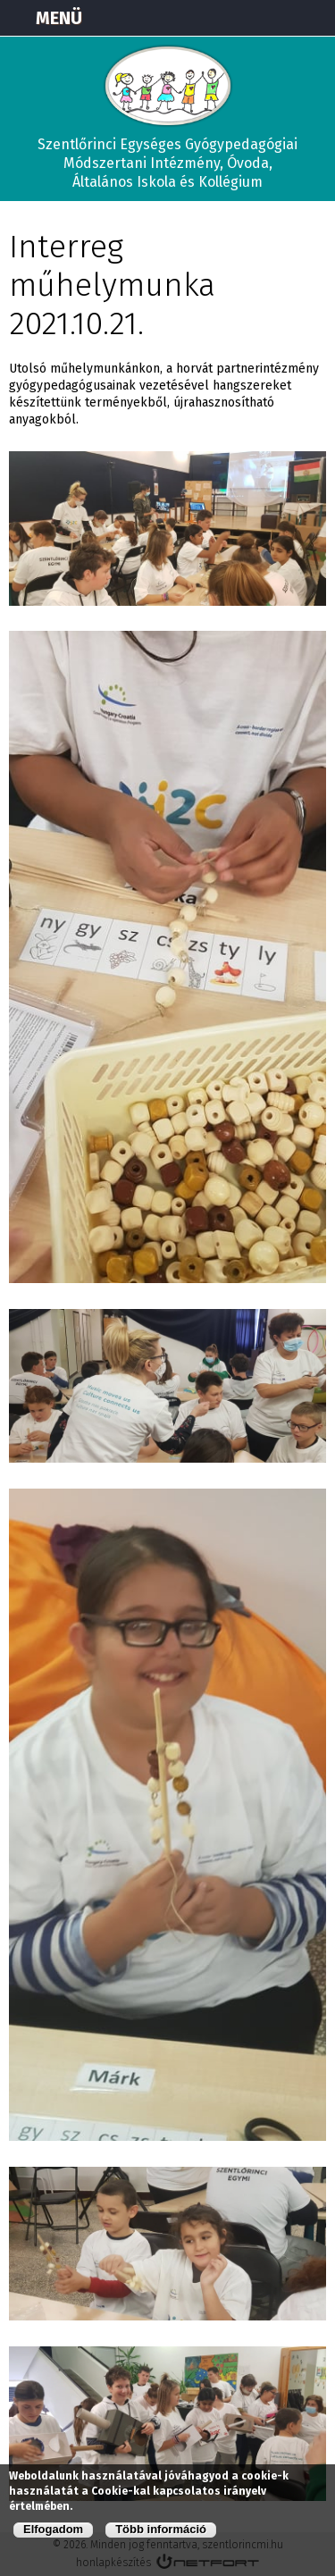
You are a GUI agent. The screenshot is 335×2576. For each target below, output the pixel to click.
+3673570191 (269, 18)
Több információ (160, 2529)
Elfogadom (53, 2529)
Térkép (224, 18)
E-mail (313, 18)
